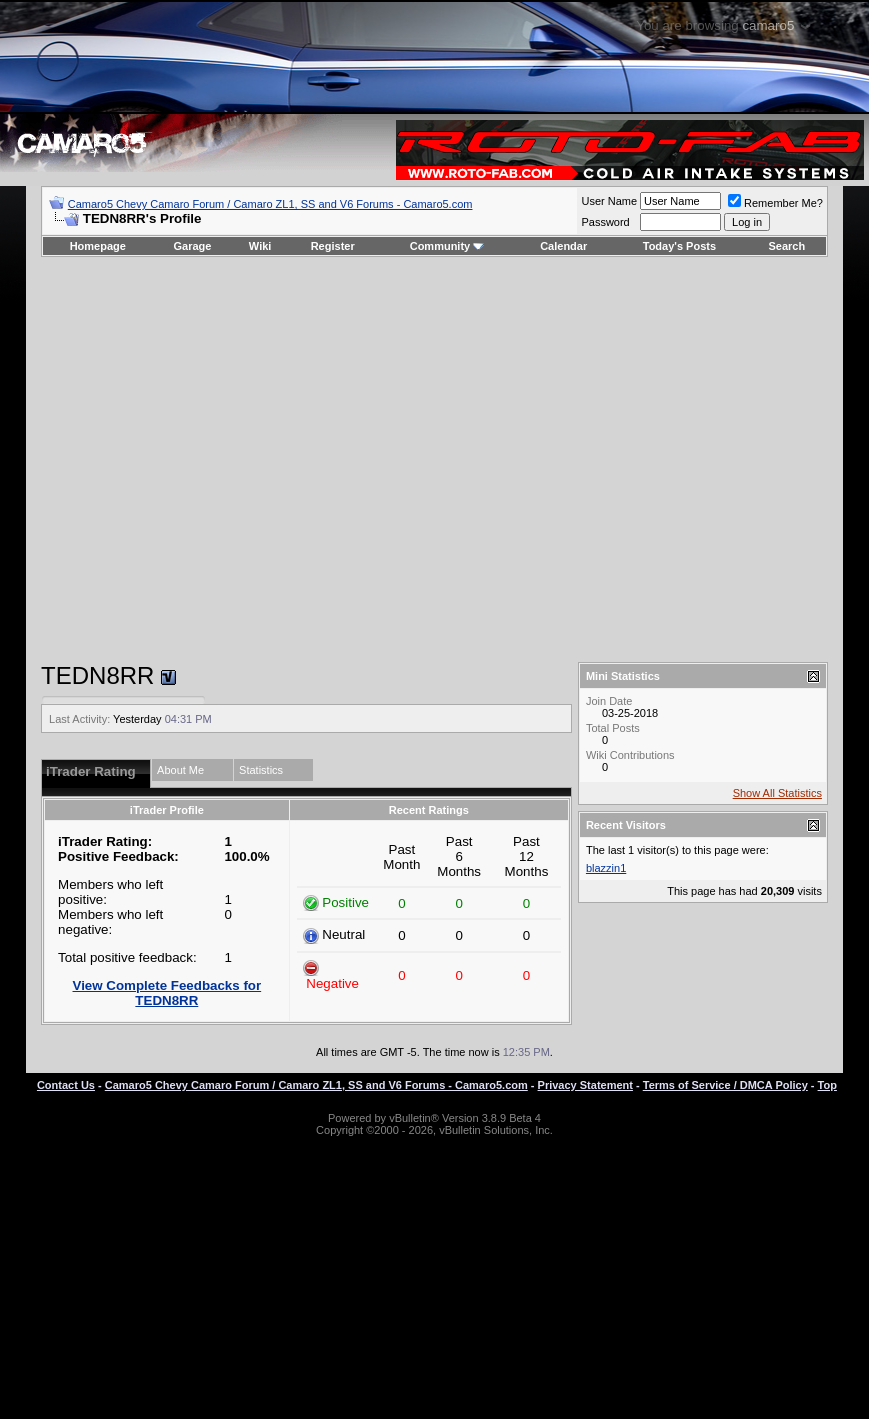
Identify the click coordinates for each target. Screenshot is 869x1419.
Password (605, 222)
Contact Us (66, 1085)
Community (447, 246)
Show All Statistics (777, 793)
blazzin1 (606, 868)
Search (787, 246)
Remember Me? (775, 203)
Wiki (260, 246)
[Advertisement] (421, 459)
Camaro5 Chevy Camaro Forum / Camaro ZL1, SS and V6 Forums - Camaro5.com (270, 204)
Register (333, 246)
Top (827, 1085)
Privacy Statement (585, 1085)
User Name (609, 201)
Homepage (98, 246)
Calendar (563, 246)
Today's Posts (679, 246)
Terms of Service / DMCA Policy (725, 1085)
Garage (193, 246)
